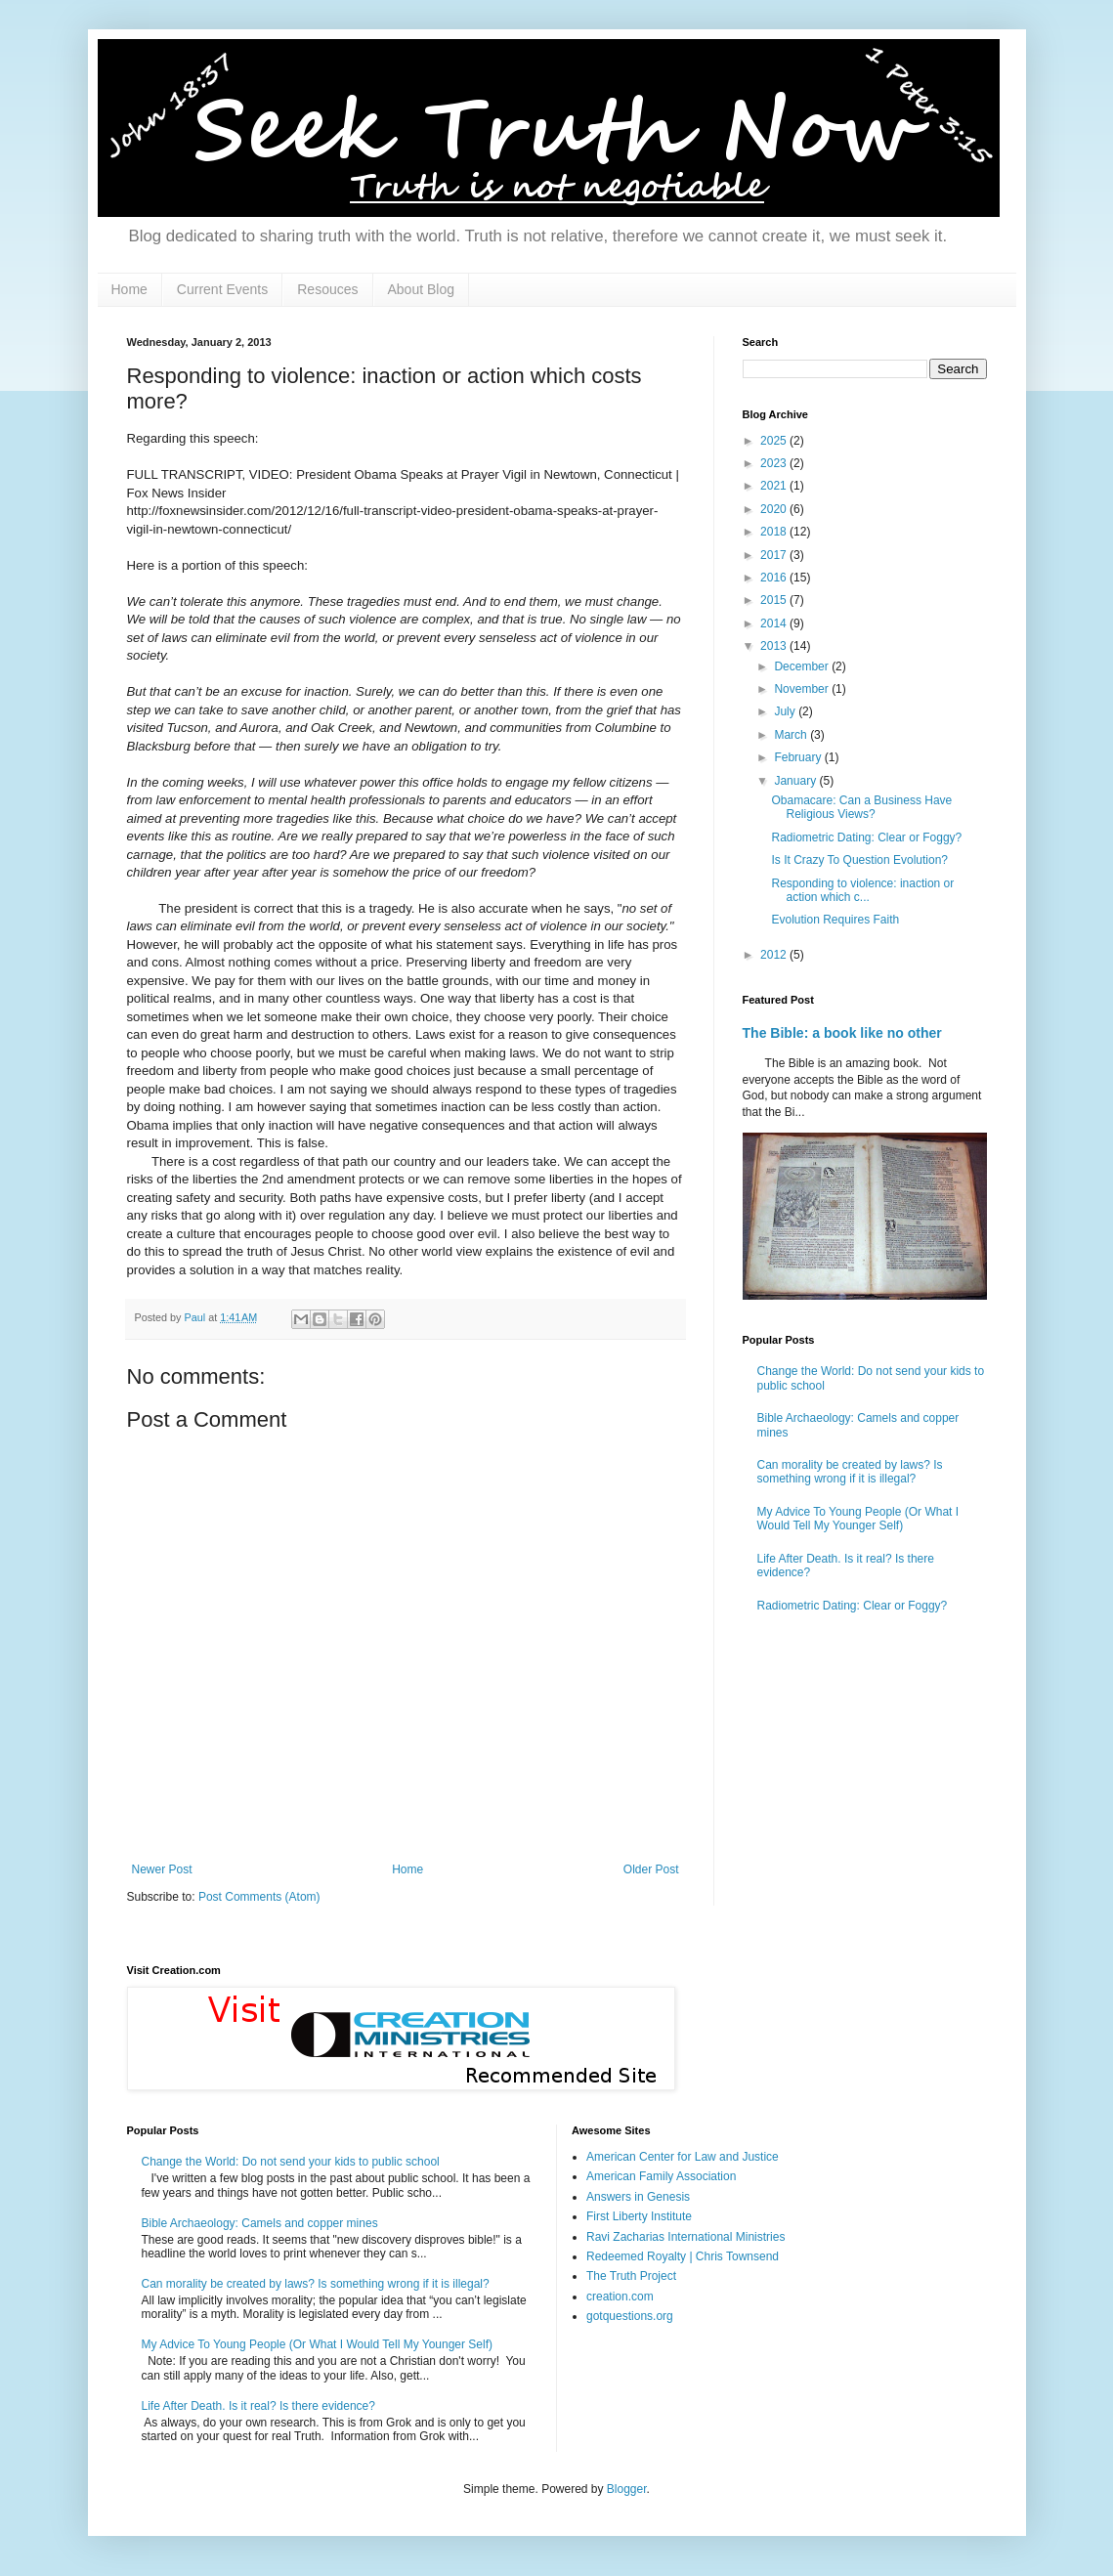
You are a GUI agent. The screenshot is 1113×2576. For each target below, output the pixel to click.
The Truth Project (631, 2276)
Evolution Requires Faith (835, 919)
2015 (775, 600)
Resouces (327, 289)
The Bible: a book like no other (842, 1033)
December (803, 666)
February (799, 757)
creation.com (620, 2296)
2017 (775, 555)
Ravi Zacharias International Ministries (685, 2237)
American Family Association (661, 2176)
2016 (775, 577)
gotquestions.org (629, 2316)
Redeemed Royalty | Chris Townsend (682, 2256)
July (786, 711)
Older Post (651, 1869)
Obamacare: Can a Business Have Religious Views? (861, 807)
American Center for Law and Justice (682, 2157)
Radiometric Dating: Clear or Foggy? (866, 837)
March (792, 735)
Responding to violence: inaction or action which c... (862, 890)
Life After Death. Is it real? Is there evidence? (258, 2406)
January (796, 781)
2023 (775, 463)
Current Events (222, 289)
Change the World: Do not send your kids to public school (291, 2161)
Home (129, 289)
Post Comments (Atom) (259, 1897)
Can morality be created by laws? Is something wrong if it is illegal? (850, 1471)
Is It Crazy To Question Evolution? (859, 860)
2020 (775, 509)
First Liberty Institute (639, 2216)
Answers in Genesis (638, 2197)
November (803, 689)
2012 (775, 955)
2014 (775, 623)
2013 (775, 646)
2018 (775, 531)
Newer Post (162, 1869)
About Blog (421, 289)
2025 (775, 441)
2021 (775, 486)
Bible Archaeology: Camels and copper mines (260, 2223)
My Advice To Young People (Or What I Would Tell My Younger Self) (858, 1518)
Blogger (627, 2489)
